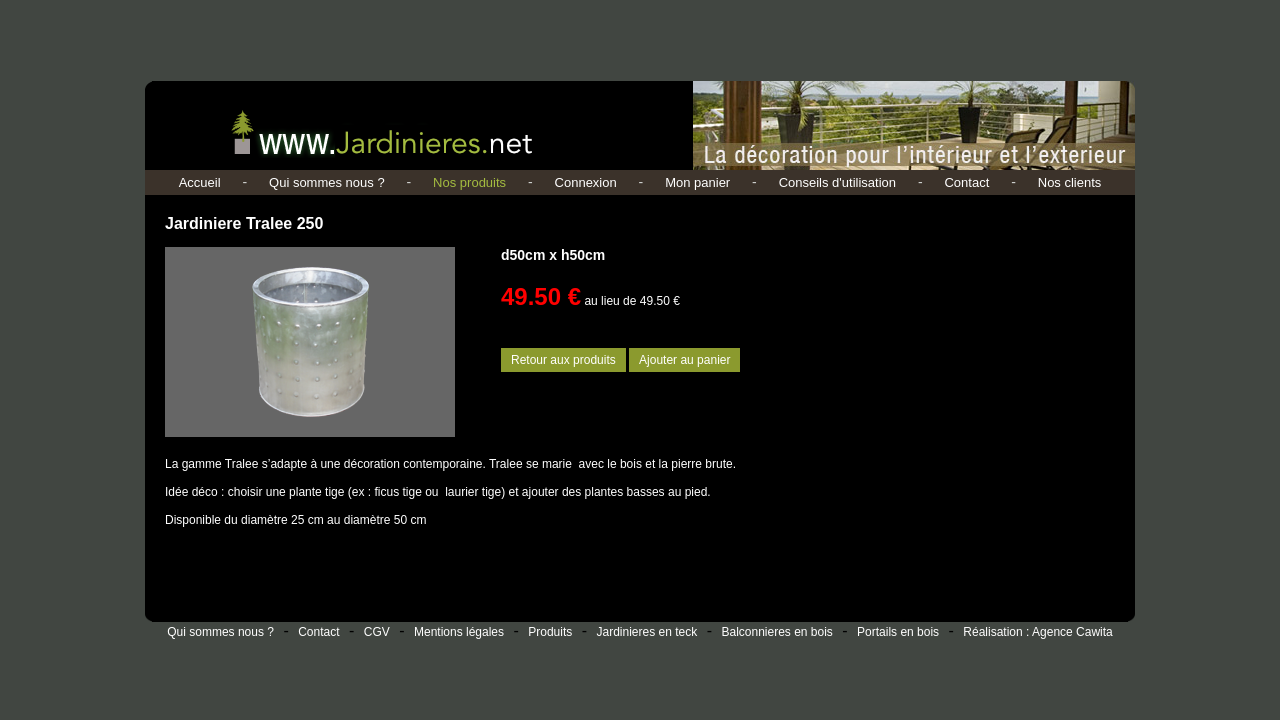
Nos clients (1070, 182)
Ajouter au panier (684, 360)
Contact (966, 182)
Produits (550, 632)
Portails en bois (898, 632)
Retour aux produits (563, 360)
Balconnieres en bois (776, 632)
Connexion (586, 182)
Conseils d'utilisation (837, 182)
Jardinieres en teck (647, 632)
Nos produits (469, 182)
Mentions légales (459, 632)
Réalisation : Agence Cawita (1037, 632)
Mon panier (697, 182)
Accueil (200, 182)
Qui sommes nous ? (327, 182)
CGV (377, 632)
